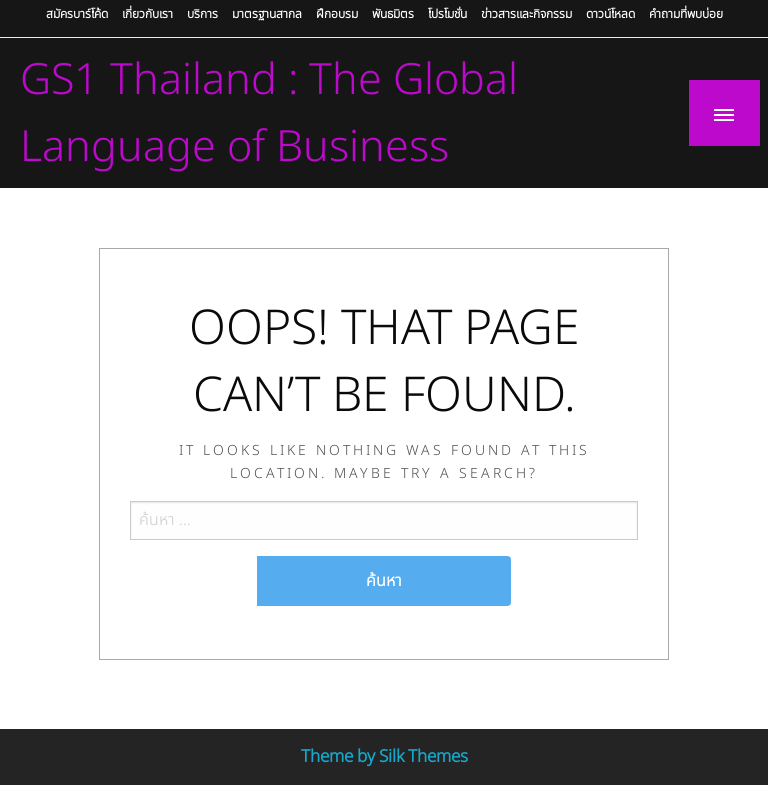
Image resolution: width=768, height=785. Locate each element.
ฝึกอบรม (337, 14)
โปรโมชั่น (447, 14)
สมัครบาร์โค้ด (77, 14)
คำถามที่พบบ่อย (686, 14)
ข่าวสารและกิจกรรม (526, 14)
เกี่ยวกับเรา (147, 14)
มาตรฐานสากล (267, 14)
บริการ (202, 14)
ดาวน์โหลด (610, 14)
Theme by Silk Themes (384, 757)
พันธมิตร (393, 14)
